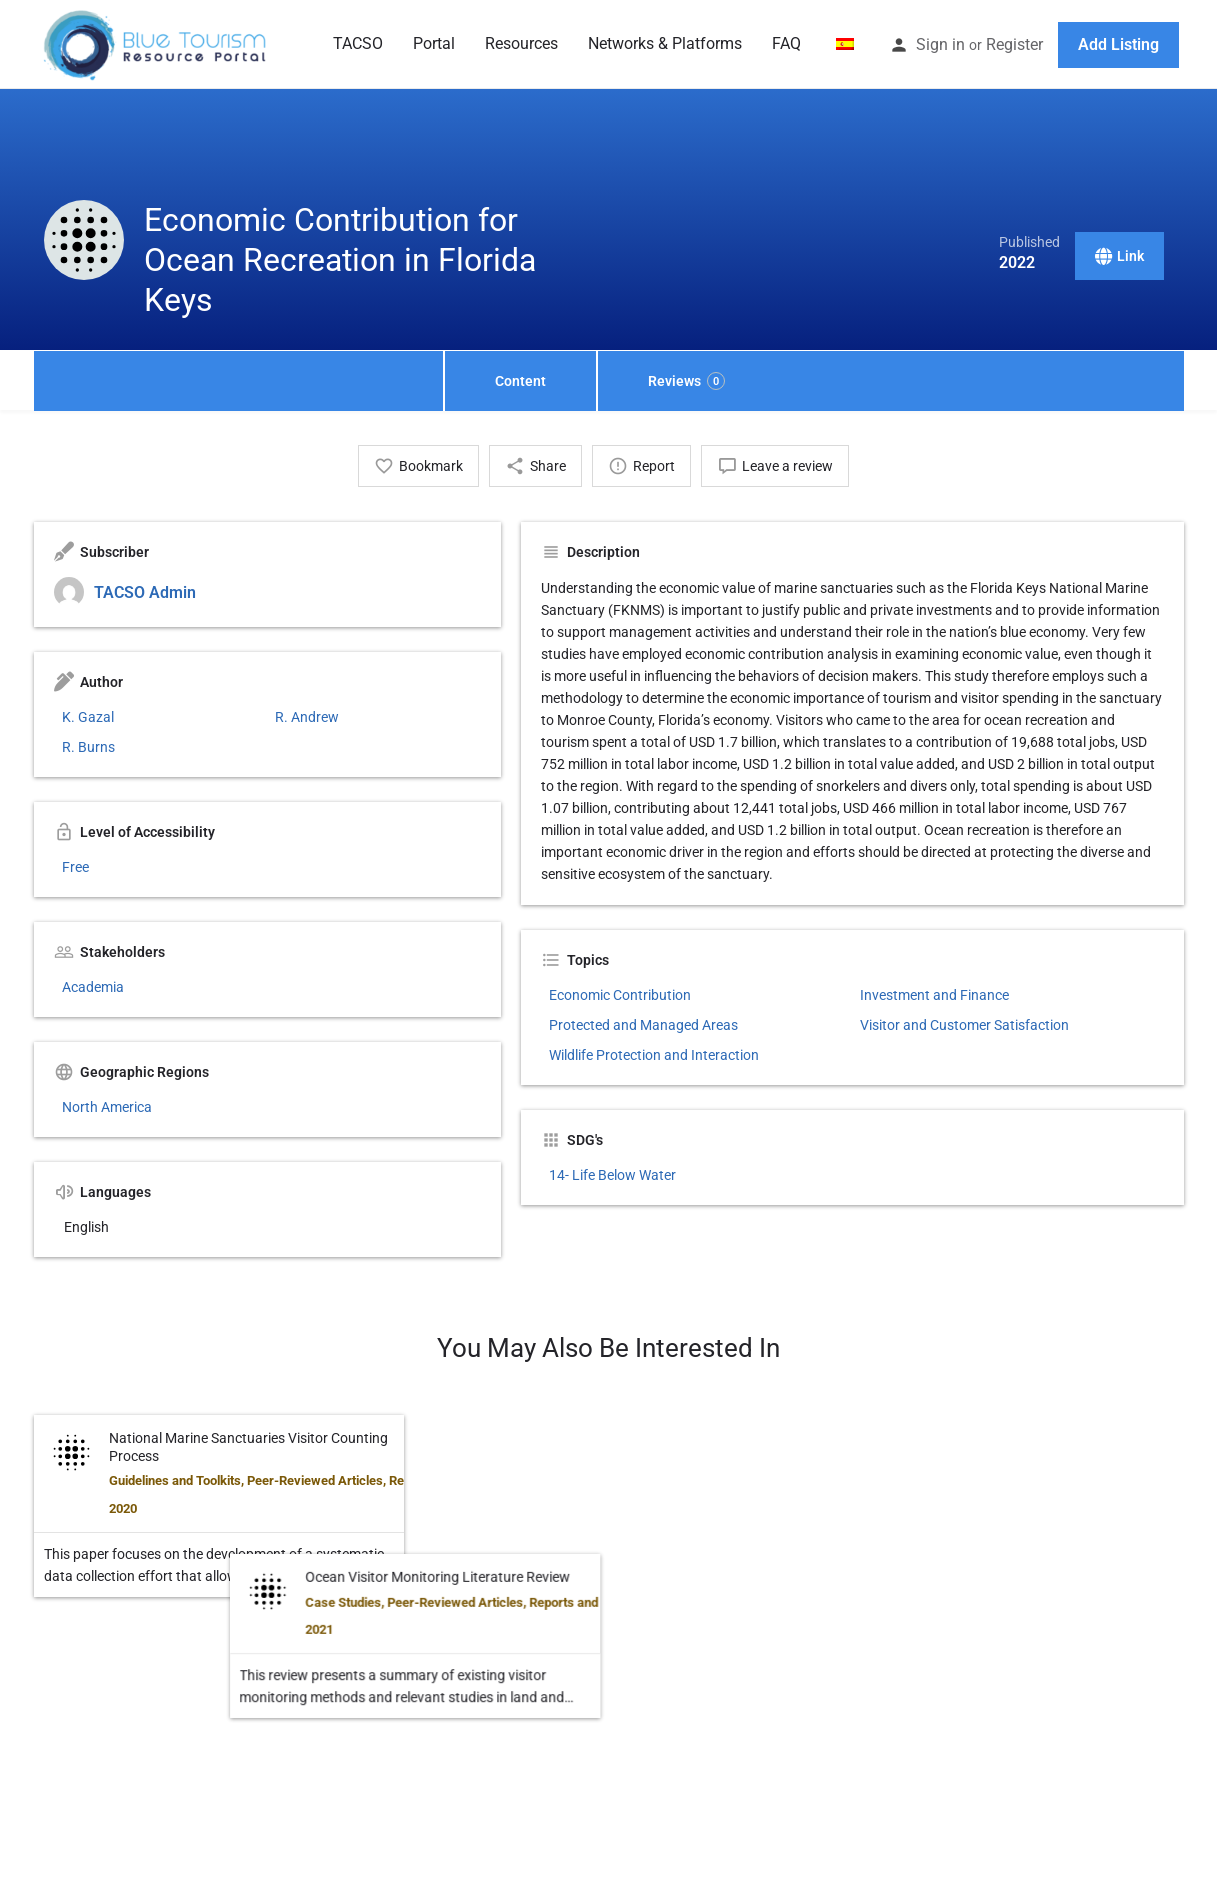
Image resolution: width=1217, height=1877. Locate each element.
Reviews (686, 381)
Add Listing (1118, 44)
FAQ (786, 43)
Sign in (940, 44)
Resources (521, 43)
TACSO (358, 43)
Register (1014, 44)
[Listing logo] (84, 240)
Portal (434, 43)
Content (520, 381)
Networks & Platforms (665, 43)
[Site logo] (157, 43)
